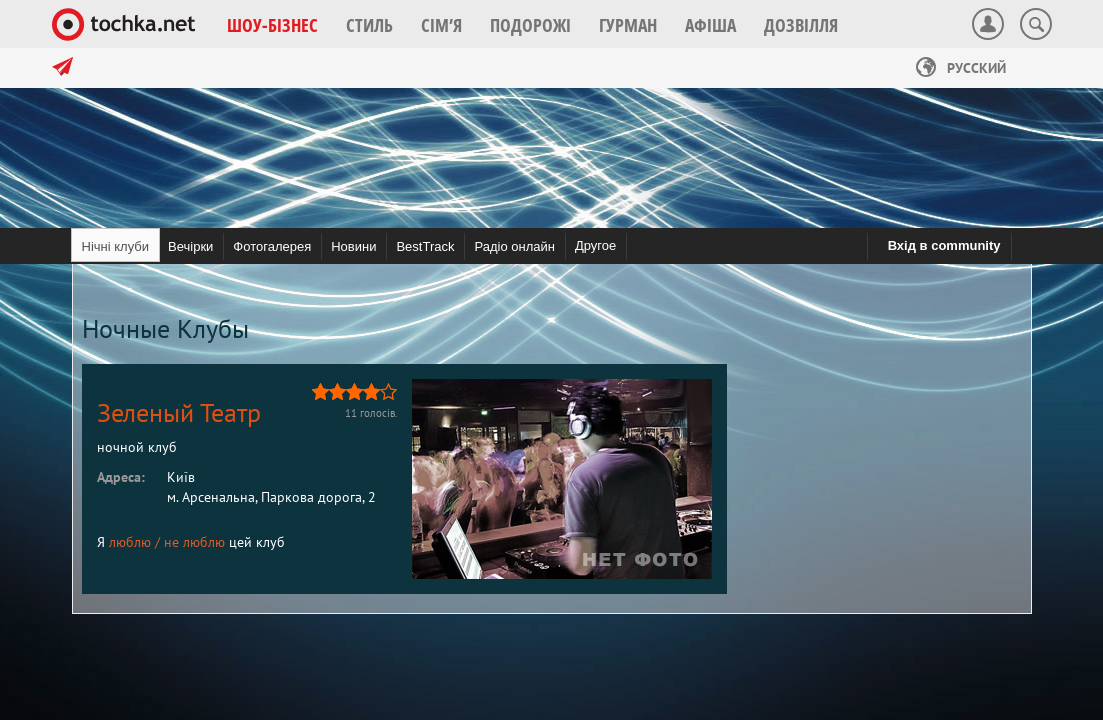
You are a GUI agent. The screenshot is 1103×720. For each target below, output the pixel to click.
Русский (961, 68)
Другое (595, 245)
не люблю (194, 542)
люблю (130, 542)
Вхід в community (944, 245)
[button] (272, 25)
